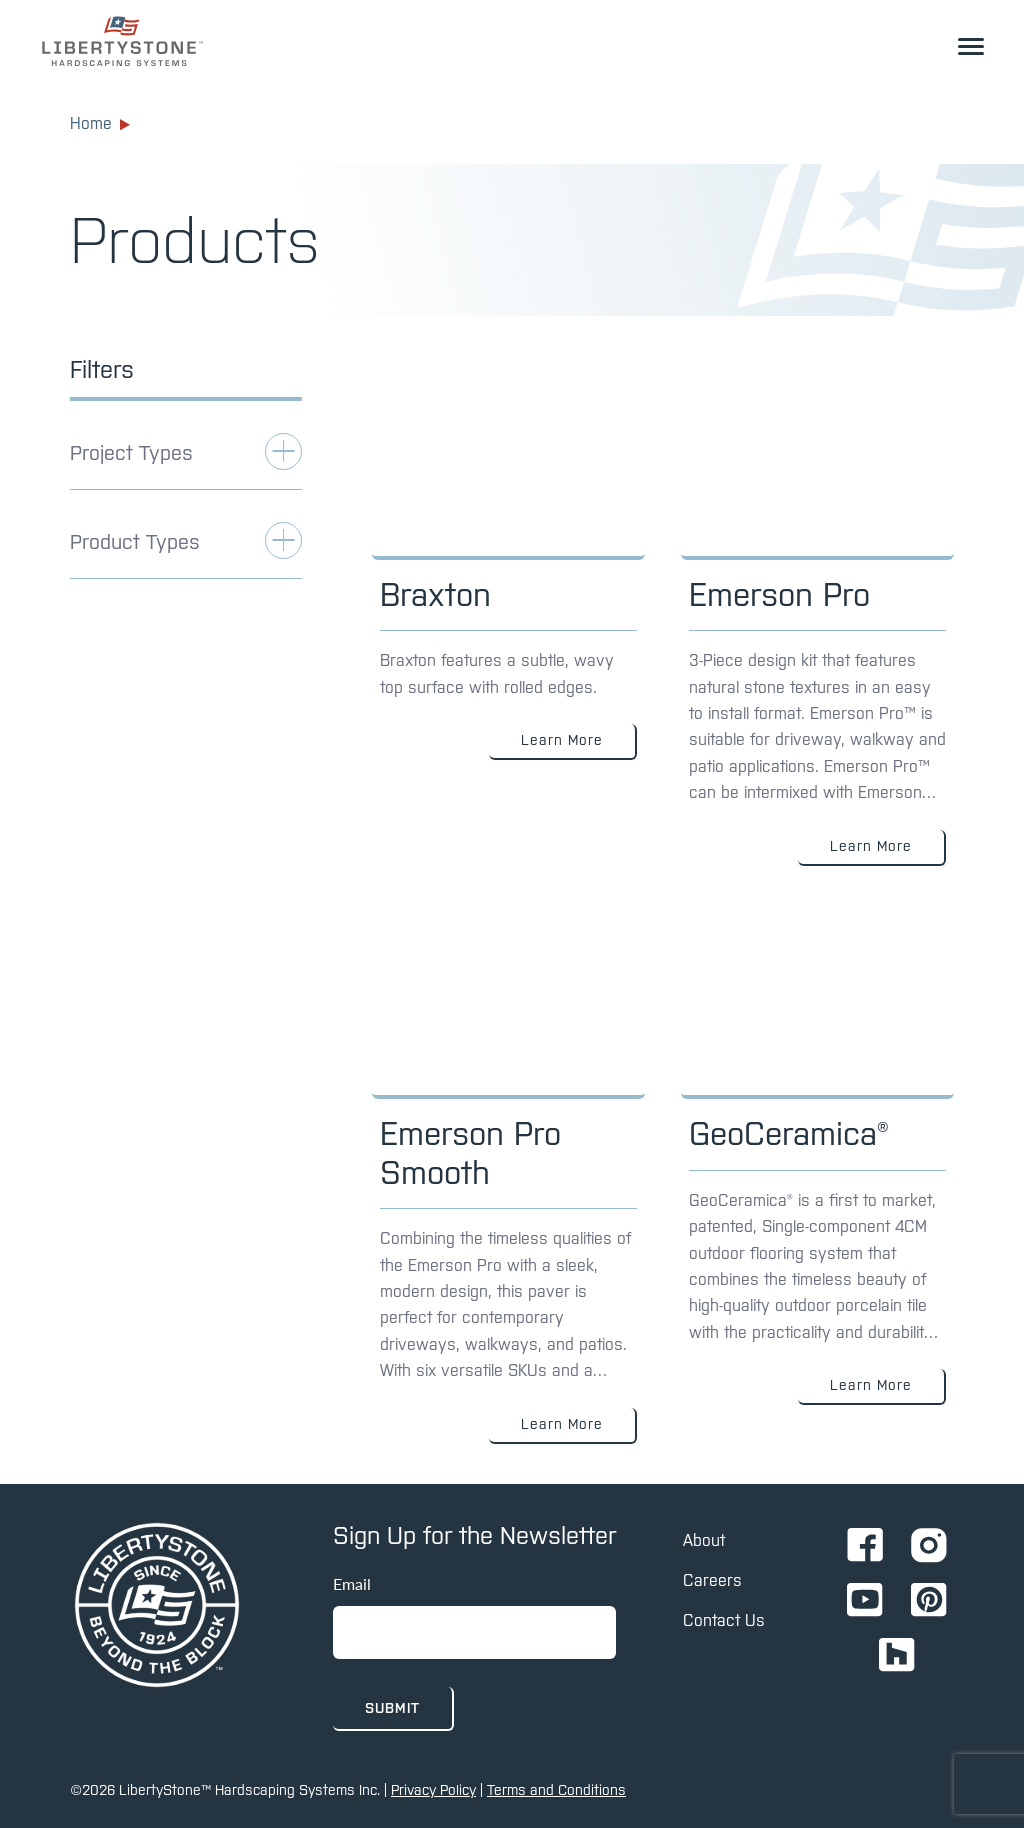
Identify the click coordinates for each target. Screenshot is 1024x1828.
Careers (712, 1580)
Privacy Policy (433, 1790)
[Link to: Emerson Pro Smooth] (508, 1190)
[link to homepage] (122, 41)
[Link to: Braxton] (508, 631)
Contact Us (724, 1620)
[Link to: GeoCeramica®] (817, 1190)
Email (352, 1583)
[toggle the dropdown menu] (971, 46)
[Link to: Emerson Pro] (817, 631)
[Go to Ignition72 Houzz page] (897, 1656)
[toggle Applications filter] (186, 461)
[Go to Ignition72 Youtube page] (865, 1601)
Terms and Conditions (556, 1790)
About (704, 1540)
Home (100, 123)
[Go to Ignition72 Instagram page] (929, 1546)
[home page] (157, 1606)
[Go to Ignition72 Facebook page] (865, 1546)
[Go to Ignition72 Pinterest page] (929, 1601)
